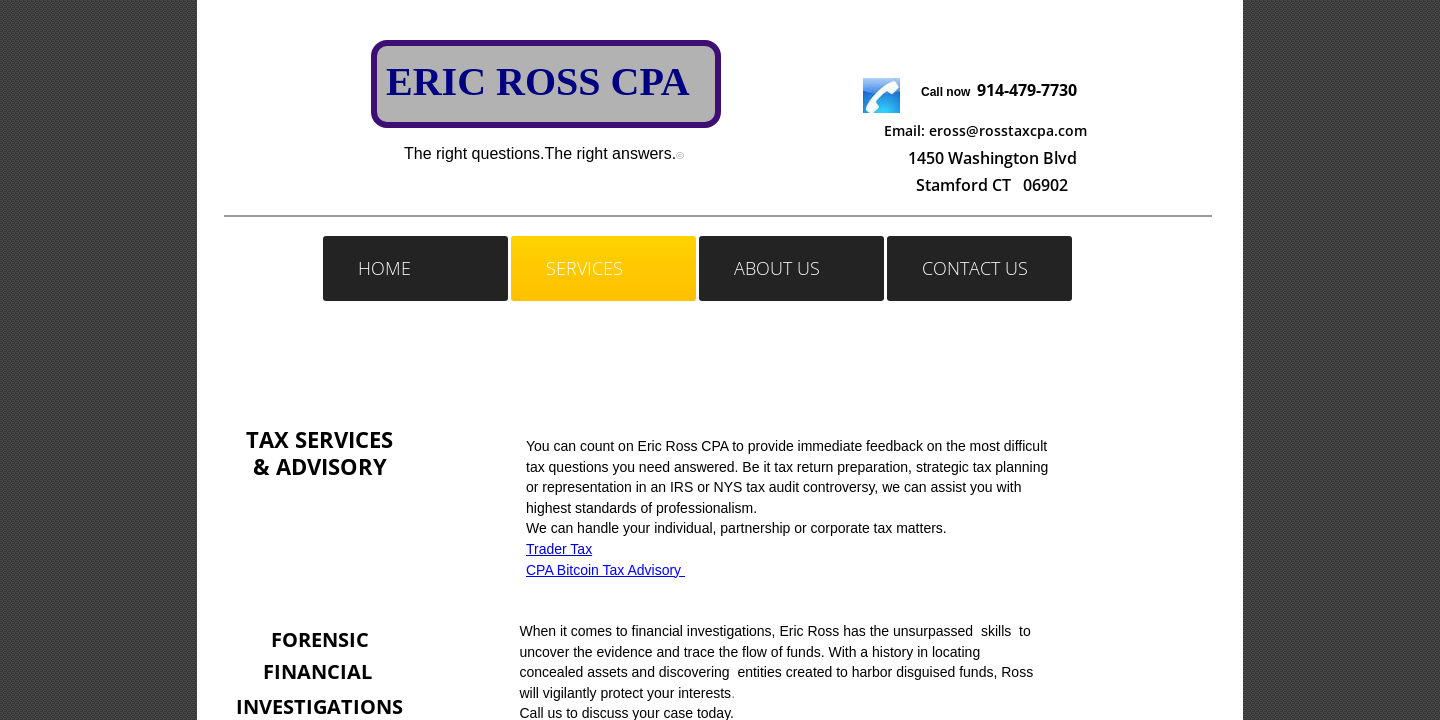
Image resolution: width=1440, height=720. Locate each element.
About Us (777, 268)
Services (584, 268)
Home (384, 268)
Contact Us (975, 268)
